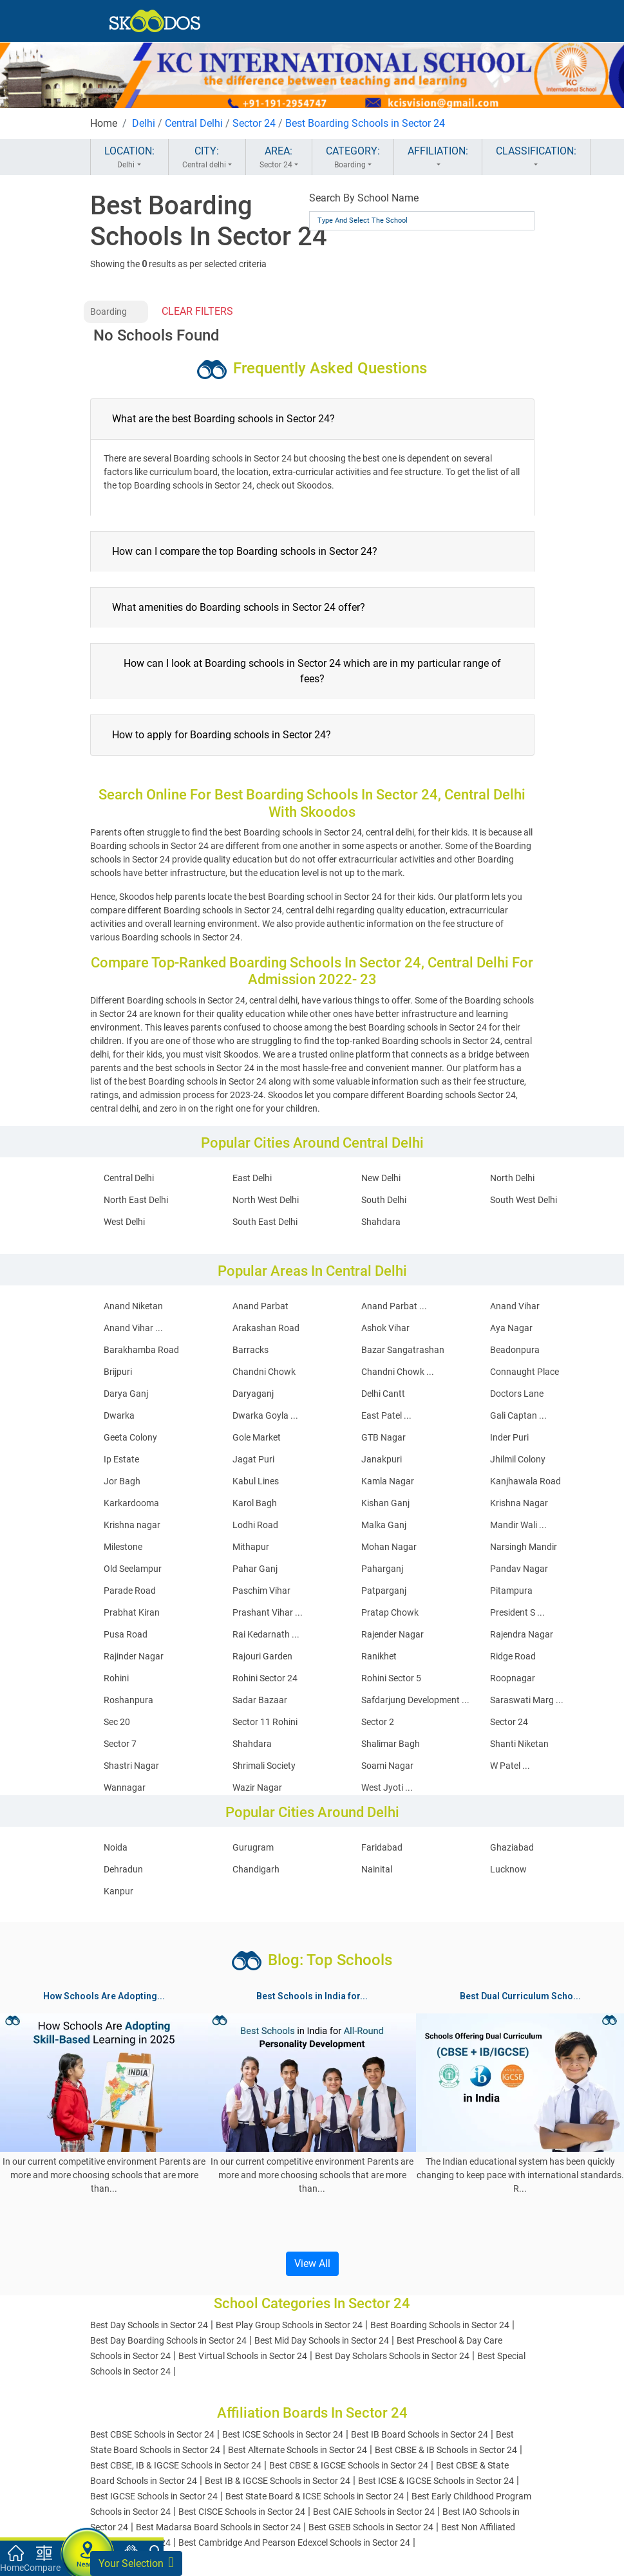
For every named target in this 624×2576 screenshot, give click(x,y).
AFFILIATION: (438, 158)
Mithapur (250, 1547)
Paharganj (382, 1568)
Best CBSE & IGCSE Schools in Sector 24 (348, 2465)
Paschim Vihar (261, 1590)
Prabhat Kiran (132, 1612)
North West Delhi (265, 1200)
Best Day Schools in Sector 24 (149, 2325)
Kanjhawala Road (525, 1481)
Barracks (250, 1350)
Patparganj (383, 1590)
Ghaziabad (512, 1847)
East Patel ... (386, 1415)
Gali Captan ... (518, 1415)
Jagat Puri (253, 1459)
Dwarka (119, 1415)
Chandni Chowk (264, 1372)
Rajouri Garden (262, 1656)
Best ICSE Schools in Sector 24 (282, 2434)
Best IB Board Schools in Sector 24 (419, 2434)
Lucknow (508, 1869)
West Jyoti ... (387, 1787)
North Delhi (512, 1178)
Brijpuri (118, 1372)
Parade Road (130, 1590)
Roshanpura (128, 1700)
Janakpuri (381, 1459)
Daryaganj (253, 1393)
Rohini (116, 1678)
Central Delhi (194, 123)
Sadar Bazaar (259, 1700)
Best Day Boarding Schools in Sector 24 (168, 2340)
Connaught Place (524, 1372)
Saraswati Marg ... (526, 1700)
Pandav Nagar (519, 1568)
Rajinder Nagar (134, 1656)
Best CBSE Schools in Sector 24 (152, 2434)
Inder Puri (509, 1437)
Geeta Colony (130, 1437)
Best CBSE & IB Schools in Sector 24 (446, 2450)
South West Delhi (523, 1200)
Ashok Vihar (385, 1328)
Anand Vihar (515, 1306)
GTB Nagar (383, 1437)
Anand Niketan (133, 1306)
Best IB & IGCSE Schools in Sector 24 (277, 2481)
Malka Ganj (383, 1525)
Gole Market (256, 1437)
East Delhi (252, 1178)
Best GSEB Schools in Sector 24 (370, 2527)
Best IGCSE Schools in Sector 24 (154, 2496)
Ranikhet (379, 1656)
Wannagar (125, 1787)
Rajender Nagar (392, 1634)
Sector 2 (377, 1722)
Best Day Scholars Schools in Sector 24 (392, 2356)
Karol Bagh (254, 1503)
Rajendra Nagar (521, 1634)
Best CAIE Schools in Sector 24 (374, 2511)
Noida (116, 1847)
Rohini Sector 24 (265, 1678)
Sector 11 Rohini (265, 1722)
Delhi (143, 123)
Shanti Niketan (519, 1744)
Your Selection (136, 2562)
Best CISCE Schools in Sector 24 (241, 2511)
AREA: (279, 158)
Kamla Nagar (387, 1481)
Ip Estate (121, 1459)
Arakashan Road (265, 1328)
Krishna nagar (132, 1525)
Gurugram (253, 1847)
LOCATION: (129, 158)
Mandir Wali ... (518, 1525)
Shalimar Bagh (390, 1744)
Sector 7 (120, 1744)
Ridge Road (513, 1656)
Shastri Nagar (131, 1765)
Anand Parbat (260, 1306)
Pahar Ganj (255, 1568)
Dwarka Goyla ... (265, 1415)
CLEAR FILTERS (197, 311)
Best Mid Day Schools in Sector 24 (321, 2340)
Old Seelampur (133, 1568)
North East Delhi (136, 1200)
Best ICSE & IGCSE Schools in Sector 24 (436, 2481)
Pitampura (511, 1590)
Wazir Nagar (257, 1787)
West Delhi (124, 1222)
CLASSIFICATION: (536, 158)
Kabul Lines (255, 1481)
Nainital (376, 1869)
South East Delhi (265, 1222)
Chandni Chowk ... (397, 1372)
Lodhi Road (255, 1525)
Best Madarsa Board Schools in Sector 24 (218, 2527)
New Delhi (381, 1178)
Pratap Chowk (390, 1612)
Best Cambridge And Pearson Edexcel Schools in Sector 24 (294, 2542)
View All (312, 2263)
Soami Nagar (387, 1765)
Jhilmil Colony (517, 1459)
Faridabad (381, 1847)
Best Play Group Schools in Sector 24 (289, 2325)
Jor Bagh (122, 1481)
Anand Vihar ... (133, 1328)
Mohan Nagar (389, 1547)
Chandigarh (255, 1869)
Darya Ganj (126, 1393)
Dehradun (123, 1869)
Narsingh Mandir (523, 1547)
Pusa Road (125, 1634)
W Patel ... (510, 1765)
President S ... (517, 1612)
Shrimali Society (264, 1765)
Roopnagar (512, 1678)
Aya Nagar (511, 1328)
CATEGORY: (353, 158)
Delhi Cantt (383, 1393)
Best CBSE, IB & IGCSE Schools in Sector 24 (175, 2465)
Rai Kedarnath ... (265, 1634)
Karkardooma (131, 1503)
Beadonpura (515, 1350)
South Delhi (383, 1200)
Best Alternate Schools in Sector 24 (297, 2450)
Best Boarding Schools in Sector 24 (365, 123)
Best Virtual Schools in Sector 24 (242, 2356)
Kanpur (118, 1891)
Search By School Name (364, 198)
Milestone (123, 1547)
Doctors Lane (517, 1393)
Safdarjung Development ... (415, 1700)
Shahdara (381, 1222)
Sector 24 (254, 123)
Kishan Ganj (385, 1503)
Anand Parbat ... (394, 1306)
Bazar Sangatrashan (402, 1350)
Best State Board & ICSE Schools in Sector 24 (314, 2496)
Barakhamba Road (141, 1350)
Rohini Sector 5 (391, 1678)
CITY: (207, 158)
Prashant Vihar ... (267, 1612)
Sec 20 (117, 1722)
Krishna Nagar (519, 1503)
